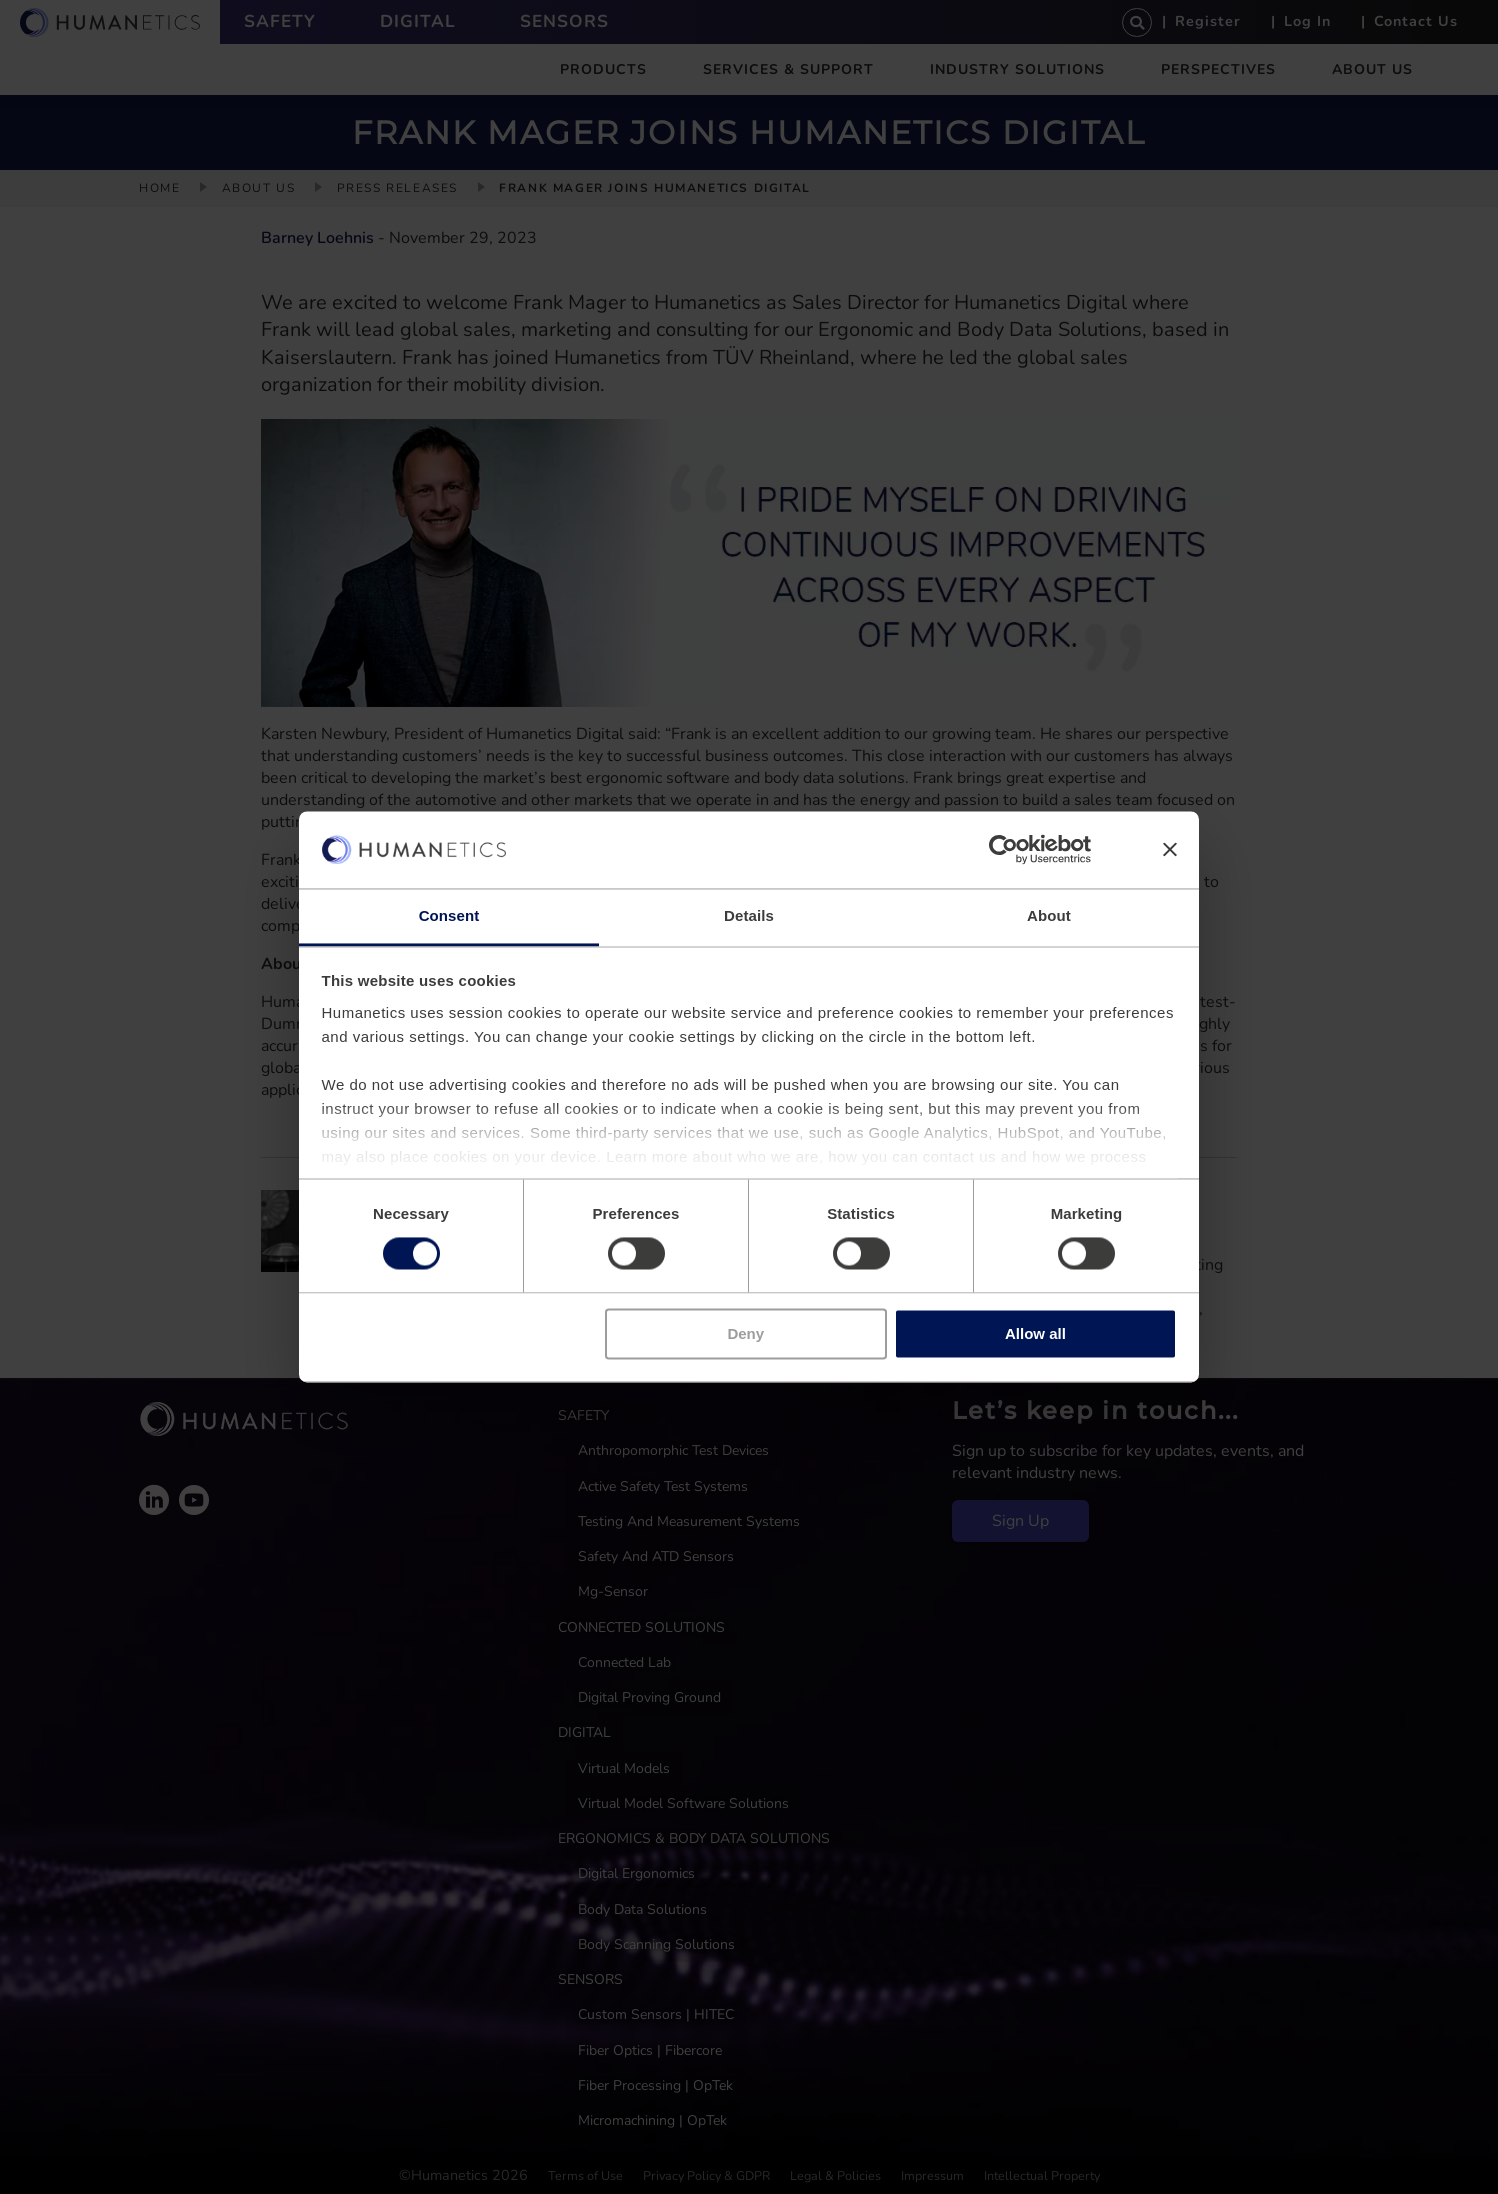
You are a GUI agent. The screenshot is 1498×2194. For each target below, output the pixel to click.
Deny (745, 1333)
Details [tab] (749, 915)
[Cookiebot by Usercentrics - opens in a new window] (1003, 850)
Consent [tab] (449, 915)
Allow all (1035, 1333)
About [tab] (1049, 915)
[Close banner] (1170, 850)
